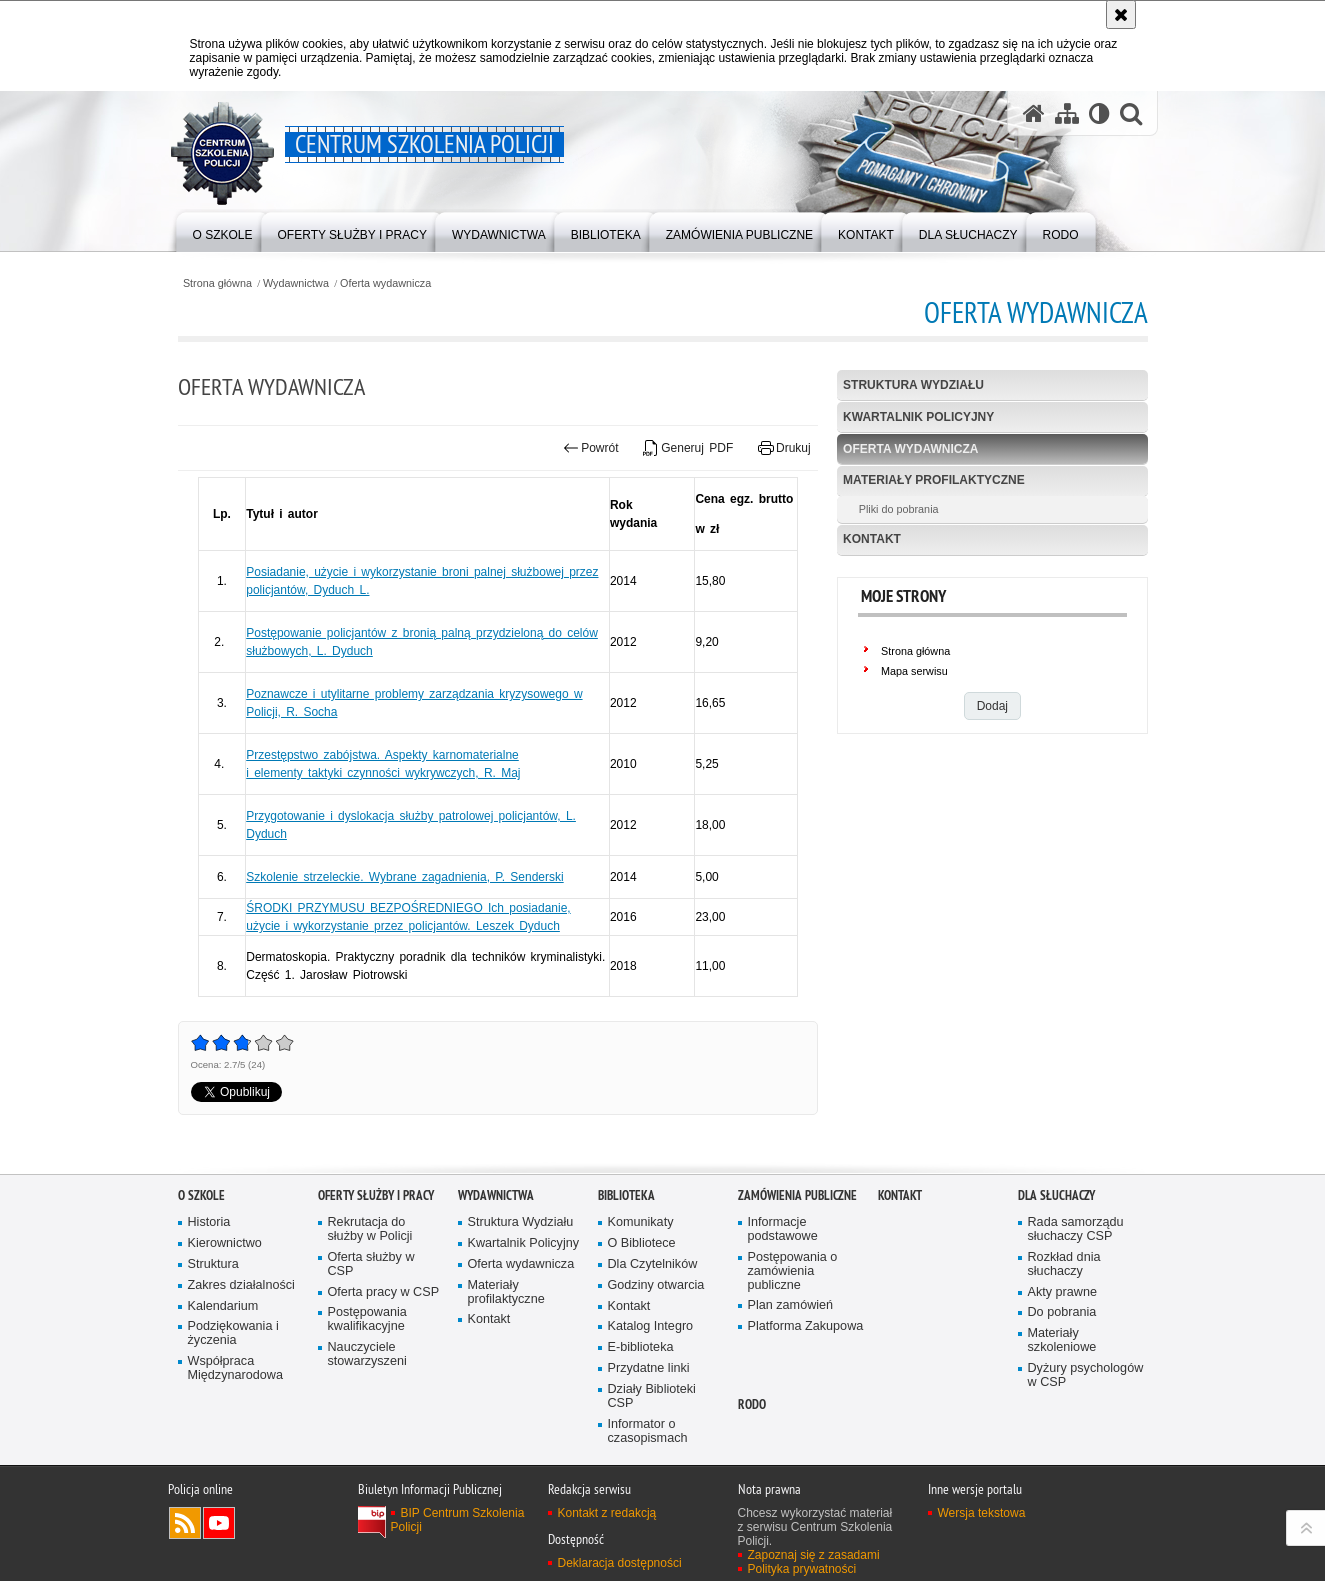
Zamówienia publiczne (797, 1195)
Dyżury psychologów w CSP (1086, 1375)
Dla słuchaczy (1056, 1195)
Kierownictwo (225, 1243)
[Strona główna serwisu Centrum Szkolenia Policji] (1034, 113)
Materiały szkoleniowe (1062, 1340)
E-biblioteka (641, 1347)
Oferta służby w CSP (371, 1264)
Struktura (213, 1264)
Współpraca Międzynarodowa (235, 1368)
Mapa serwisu (914, 671)
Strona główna (217, 283)
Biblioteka (626, 1195)
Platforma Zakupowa (806, 1326)
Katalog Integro (651, 1326)
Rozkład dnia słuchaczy (1064, 1264)
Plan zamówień (791, 1305)
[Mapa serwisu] (1067, 113)
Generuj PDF (688, 448)
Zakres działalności (241, 1285)
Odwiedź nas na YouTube (219, 1523)
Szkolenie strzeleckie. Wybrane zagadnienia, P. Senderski (404, 877)
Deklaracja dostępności (620, 1563)
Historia (209, 1222)
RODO (752, 1404)
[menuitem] (223, 230)
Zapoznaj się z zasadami (814, 1555)
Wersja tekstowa (982, 1513)
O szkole (201, 1195)
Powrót (591, 448)
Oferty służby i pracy (376, 1195)
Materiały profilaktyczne (934, 480)
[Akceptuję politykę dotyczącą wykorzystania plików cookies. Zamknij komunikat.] (1121, 14)
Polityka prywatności (802, 1569)
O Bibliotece (642, 1243)
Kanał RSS (185, 1523)
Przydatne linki (649, 1368)
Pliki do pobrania (899, 509)
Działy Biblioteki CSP (652, 1396)
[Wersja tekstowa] (1099, 113)
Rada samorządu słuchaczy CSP (1076, 1229)
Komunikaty (641, 1222)
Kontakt (872, 539)
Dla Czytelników (653, 1264)
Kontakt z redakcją (607, 1513)
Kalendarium (223, 1306)
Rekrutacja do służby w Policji (370, 1229)
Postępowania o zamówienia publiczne (793, 1271)
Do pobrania (1062, 1312)
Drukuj (784, 448)
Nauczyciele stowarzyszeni (367, 1354)
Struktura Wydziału (913, 385)
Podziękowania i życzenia (233, 1333)
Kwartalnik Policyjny (918, 417)
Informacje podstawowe (783, 1229)
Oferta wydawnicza (385, 283)
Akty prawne (1062, 1292)
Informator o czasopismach (648, 1431)
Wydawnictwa (296, 283)
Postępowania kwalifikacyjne (367, 1319)
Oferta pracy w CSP (384, 1292)
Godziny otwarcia (656, 1285)
